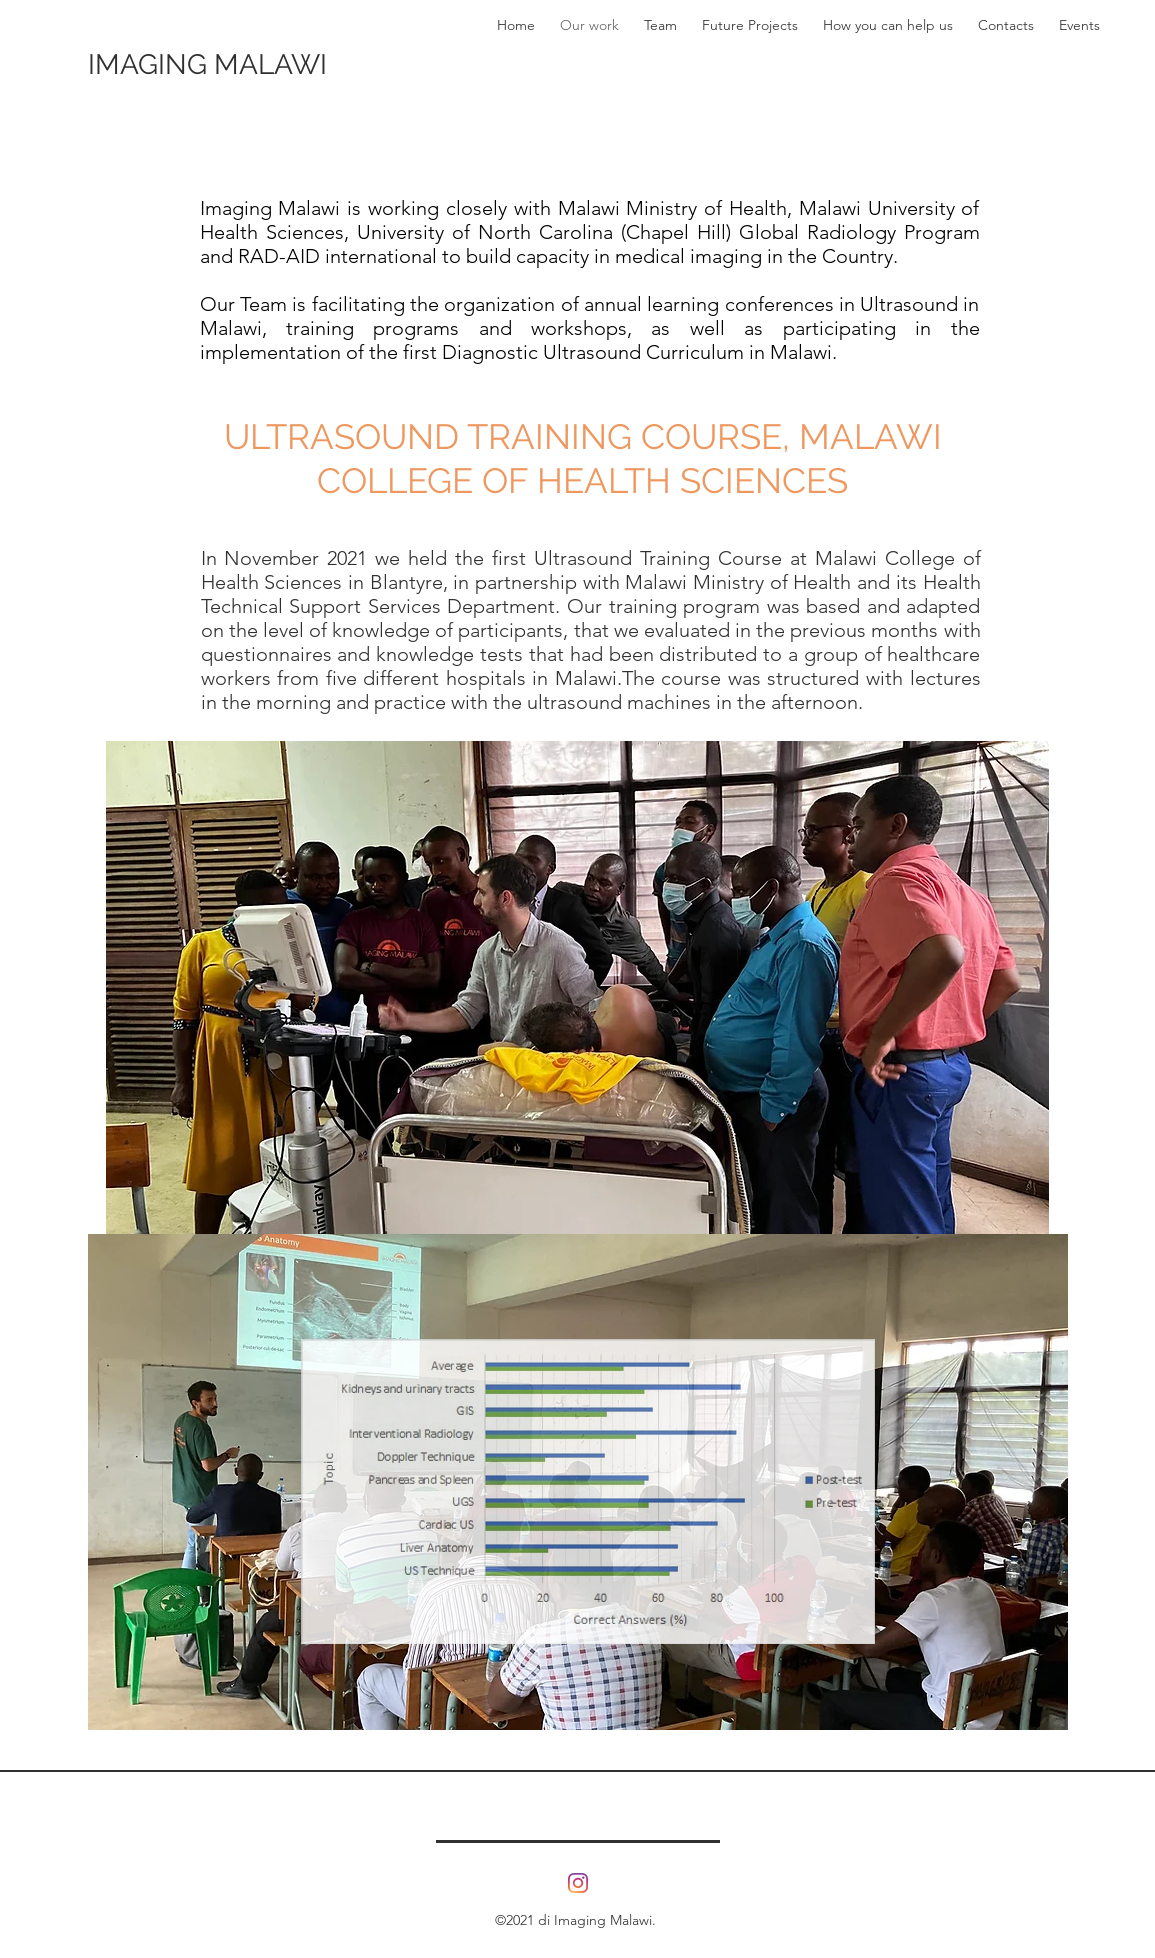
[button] (577, 1007)
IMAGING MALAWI (207, 64)
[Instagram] (578, 1883)
